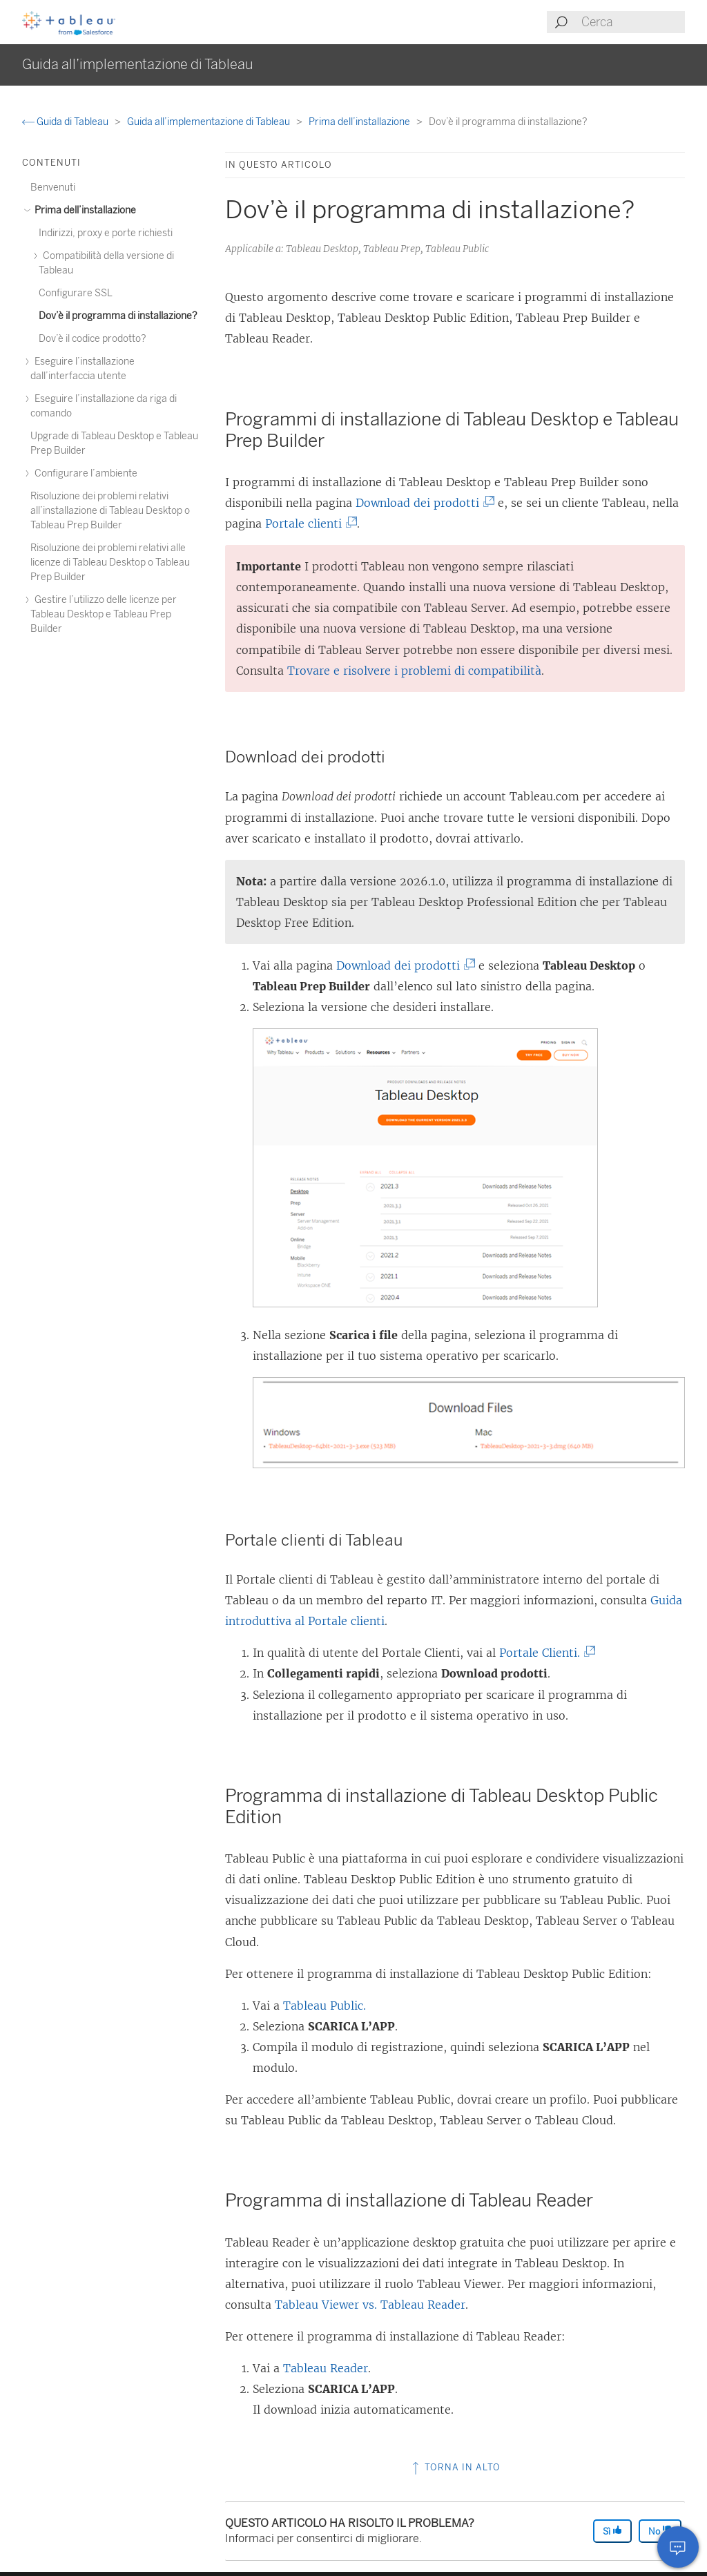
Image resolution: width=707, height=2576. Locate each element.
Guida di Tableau (66, 122)
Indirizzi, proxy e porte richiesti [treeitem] (106, 233)
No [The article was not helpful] (660, 2531)
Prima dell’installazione (360, 122)
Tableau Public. (324, 2005)
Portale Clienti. (544, 1653)
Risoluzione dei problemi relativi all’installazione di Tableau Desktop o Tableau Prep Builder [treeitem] (110, 510)
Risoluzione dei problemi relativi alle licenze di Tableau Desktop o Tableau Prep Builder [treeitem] (110, 562)
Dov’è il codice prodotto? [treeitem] (92, 339)
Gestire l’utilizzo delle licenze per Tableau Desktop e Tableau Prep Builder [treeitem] (103, 614)
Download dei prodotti (423, 503)
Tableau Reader (325, 2368)
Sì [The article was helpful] (612, 2531)
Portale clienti (308, 523)
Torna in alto (455, 2467)
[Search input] (632, 22)
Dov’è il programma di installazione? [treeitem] (118, 316)
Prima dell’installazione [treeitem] (83, 210)
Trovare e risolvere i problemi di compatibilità (414, 670)
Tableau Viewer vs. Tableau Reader (370, 2304)
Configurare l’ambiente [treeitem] (83, 473)
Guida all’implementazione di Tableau (209, 122)
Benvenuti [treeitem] (52, 187)
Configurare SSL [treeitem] (76, 293)
